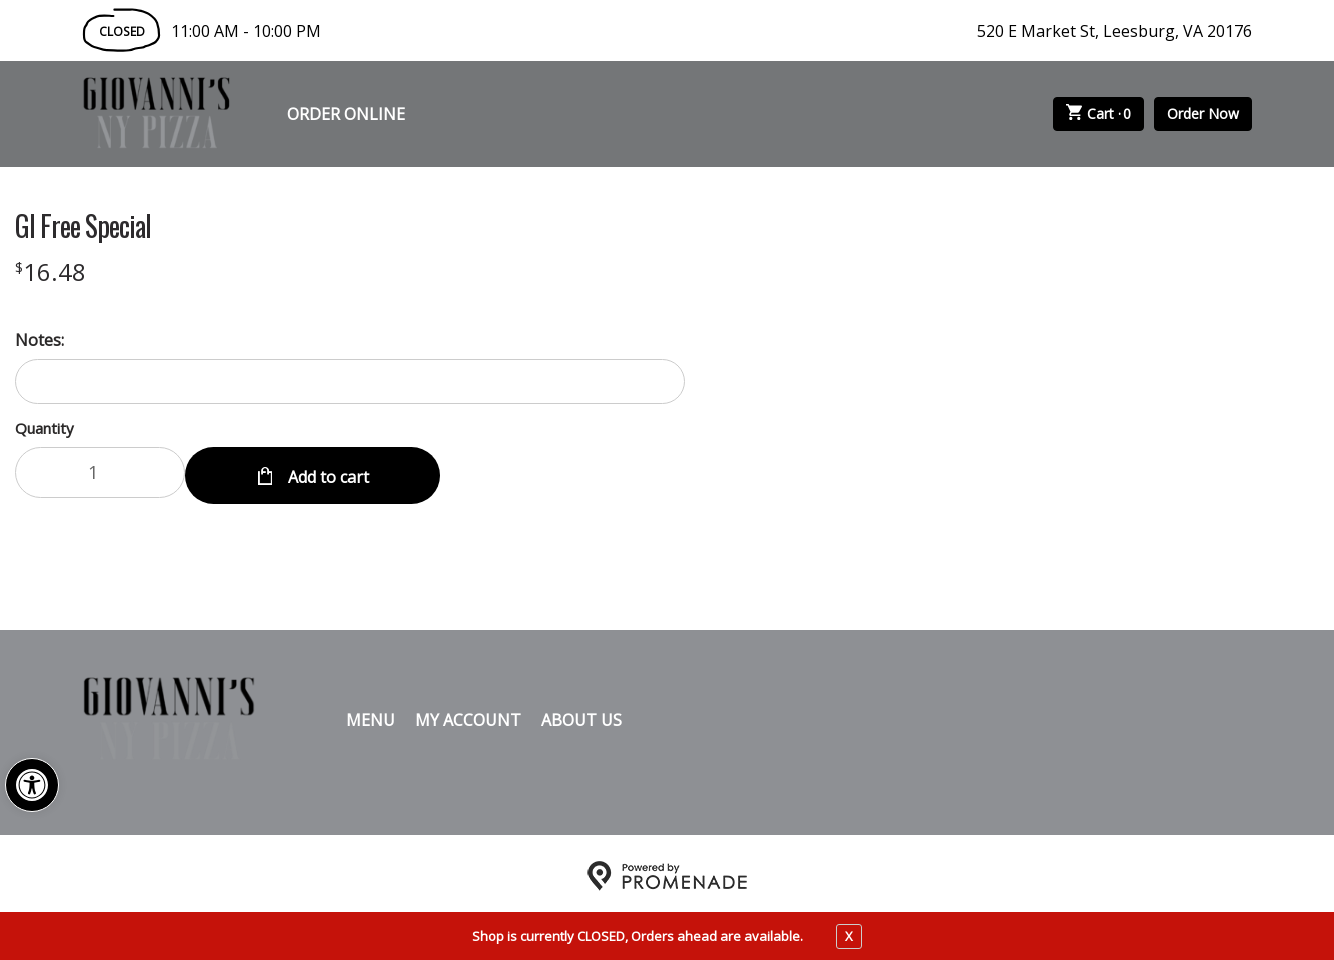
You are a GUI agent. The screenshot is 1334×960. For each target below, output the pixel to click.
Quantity (44, 428)
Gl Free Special (83, 226)
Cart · (1099, 114)
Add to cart (326, 472)
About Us (581, 715)
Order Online (346, 114)
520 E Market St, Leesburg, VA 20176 (1114, 31)
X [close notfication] (849, 936)
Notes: (39, 340)
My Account (468, 715)
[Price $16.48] (50, 271)
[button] (32, 785)
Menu (370, 715)
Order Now (1203, 113)
